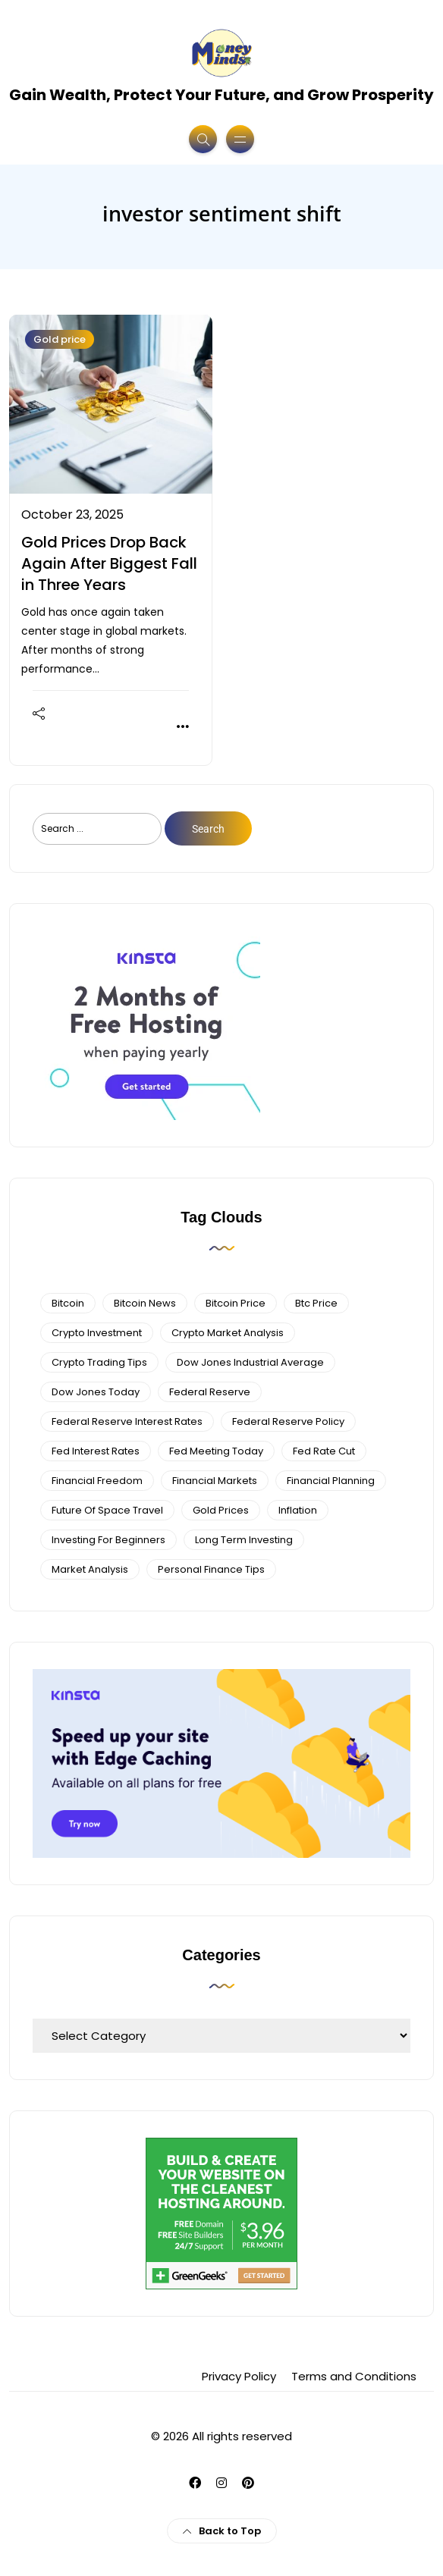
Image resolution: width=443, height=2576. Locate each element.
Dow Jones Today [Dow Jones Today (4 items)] (96, 1392)
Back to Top (222, 2531)
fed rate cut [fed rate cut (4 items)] (324, 1451)
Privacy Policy (239, 2376)
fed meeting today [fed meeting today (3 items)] (216, 1451)
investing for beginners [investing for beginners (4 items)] (108, 1540)
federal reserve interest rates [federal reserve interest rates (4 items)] (127, 1421)
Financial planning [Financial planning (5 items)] (331, 1480)
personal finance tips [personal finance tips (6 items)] (211, 1569)
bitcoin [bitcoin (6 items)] (68, 1303)
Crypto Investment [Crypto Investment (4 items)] (97, 1333)
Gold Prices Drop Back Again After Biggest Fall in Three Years (109, 563)
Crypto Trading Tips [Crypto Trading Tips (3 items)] (99, 1362)
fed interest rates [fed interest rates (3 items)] (96, 1451)
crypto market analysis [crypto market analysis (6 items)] (227, 1333)
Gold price (59, 339)
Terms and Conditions (353, 2376)
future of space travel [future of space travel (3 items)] (107, 1510)
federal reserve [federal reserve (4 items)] (209, 1392)
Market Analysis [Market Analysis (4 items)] (90, 1569)
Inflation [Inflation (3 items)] (297, 1510)
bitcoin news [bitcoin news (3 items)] (145, 1303)
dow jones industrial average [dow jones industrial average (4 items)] (250, 1362)
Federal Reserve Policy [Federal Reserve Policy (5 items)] (288, 1421)
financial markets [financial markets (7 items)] (214, 1480)
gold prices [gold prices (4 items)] (221, 1510)
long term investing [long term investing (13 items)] (244, 1540)
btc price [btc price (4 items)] (316, 1303)
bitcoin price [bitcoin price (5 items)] (235, 1303)
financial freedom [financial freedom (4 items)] (97, 1480)
